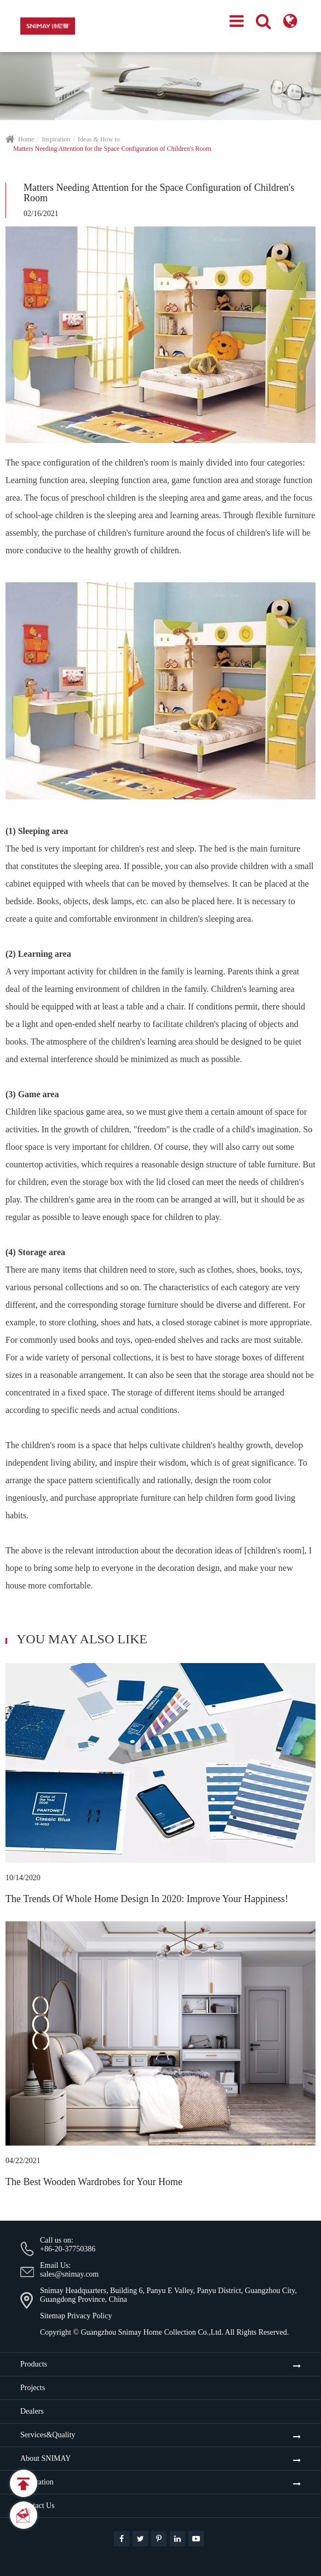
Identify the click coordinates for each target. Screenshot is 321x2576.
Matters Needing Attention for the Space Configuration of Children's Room (112, 148)
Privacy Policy (89, 2316)
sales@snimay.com (69, 2274)
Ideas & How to (98, 139)
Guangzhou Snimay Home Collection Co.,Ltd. (152, 2332)
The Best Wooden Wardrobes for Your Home (93, 2181)
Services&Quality (47, 2435)
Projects (32, 2388)
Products (33, 2364)
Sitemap (52, 2316)
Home (26, 139)
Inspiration (56, 139)
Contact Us (37, 2505)
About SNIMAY (45, 2458)
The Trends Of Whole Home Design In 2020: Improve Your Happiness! (146, 1898)
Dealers (32, 2411)
